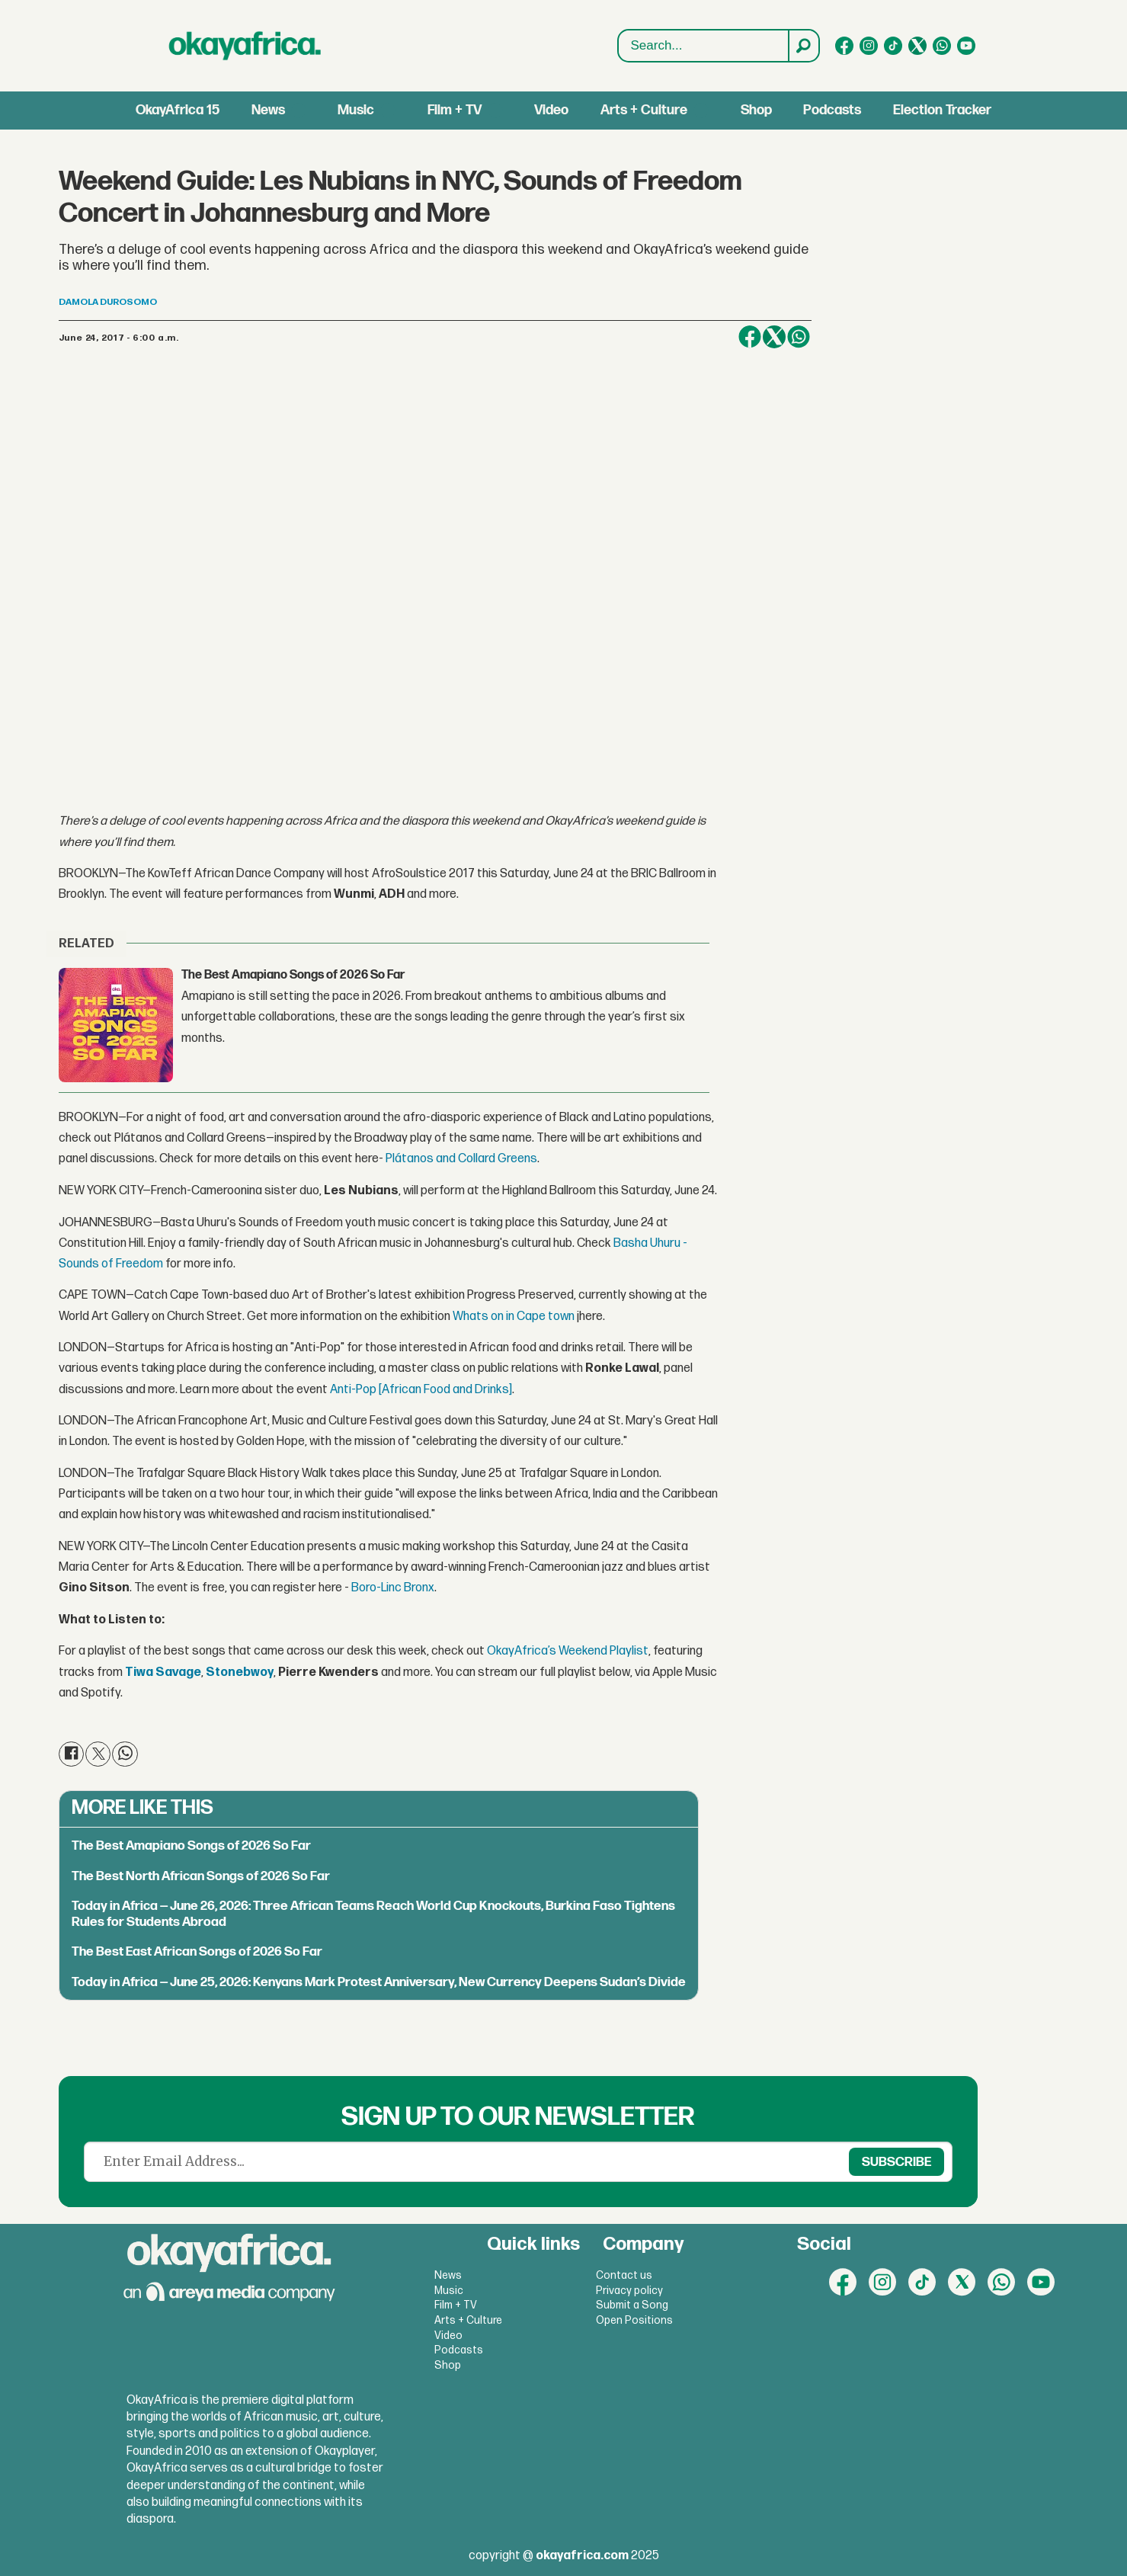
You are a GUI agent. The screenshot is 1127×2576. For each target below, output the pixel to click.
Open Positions (634, 2320)
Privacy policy (629, 2290)
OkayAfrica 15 (177, 110)
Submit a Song (632, 2305)
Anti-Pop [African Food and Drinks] (421, 1390)
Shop (756, 110)
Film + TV (454, 110)
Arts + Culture (643, 110)
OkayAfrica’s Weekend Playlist (567, 1651)
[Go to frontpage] (245, 45)
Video (551, 110)
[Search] (803, 45)
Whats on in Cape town (514, 1316)
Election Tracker (942, 110)
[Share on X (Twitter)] (774, 336)
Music (356, 110)
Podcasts (832, 110)
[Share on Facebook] (749, 336)
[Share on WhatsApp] (798, 336)
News (268, 110)
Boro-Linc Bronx (392, 1588)
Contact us (624, 2275)
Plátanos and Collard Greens (461, 1159)
